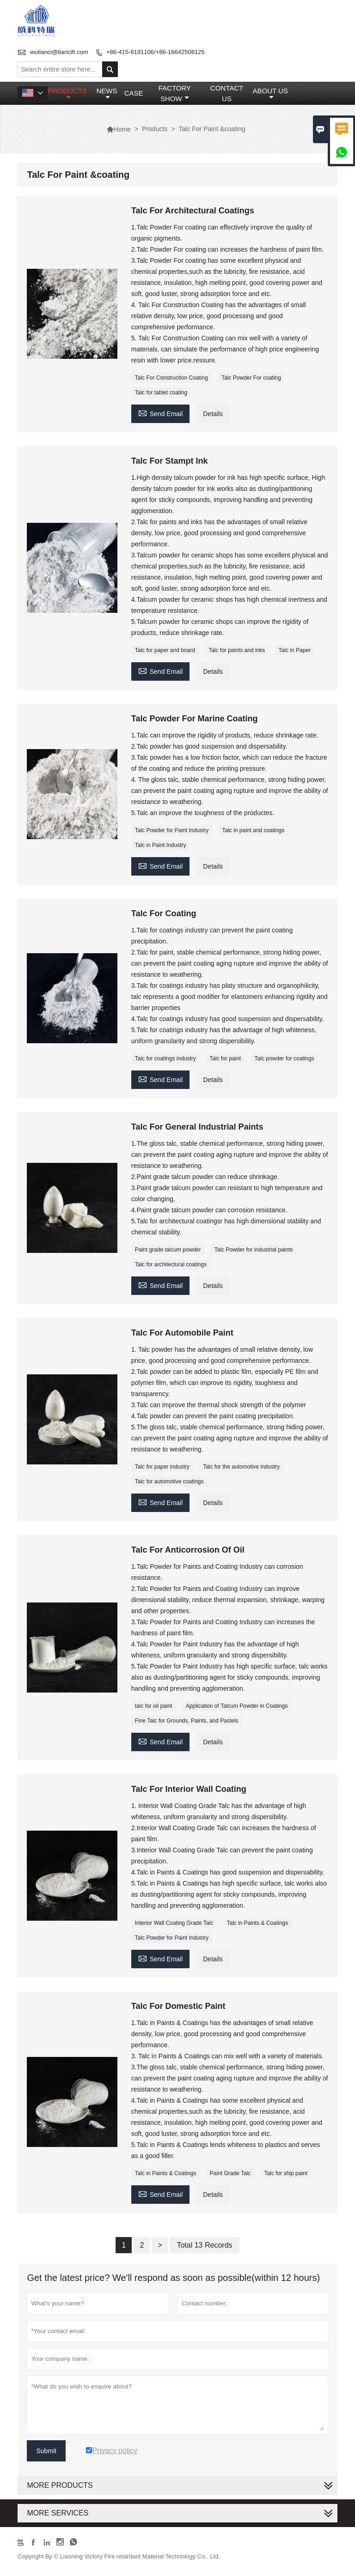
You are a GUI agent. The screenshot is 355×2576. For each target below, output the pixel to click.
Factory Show (175, 93)
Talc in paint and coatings (253, 830)
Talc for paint (225, 1058)
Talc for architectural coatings (171, 1264)
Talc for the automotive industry (241, 1466)
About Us (270, 94)
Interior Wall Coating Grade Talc (174, 1923)
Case (133, 93)
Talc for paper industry (162, 1466)
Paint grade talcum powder (168, 1249)
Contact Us (226, 93)
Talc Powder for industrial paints (253, 1249)
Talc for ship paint (285, 2173)
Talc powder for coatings (284, 1058)
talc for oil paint (153, 1706)
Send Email (160, 412)
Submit (46, 2451)
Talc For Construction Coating (171, 378)
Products (67, 94)
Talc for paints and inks (236, 650)
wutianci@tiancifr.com (59, 51)
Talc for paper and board (165, 650)
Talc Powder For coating (251, 378)
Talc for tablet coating (161, 392)
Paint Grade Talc (230, 2173)
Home (118, 129)
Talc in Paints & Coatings (257, 1923)
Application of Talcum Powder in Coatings (237, 1706)
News (106, 94)
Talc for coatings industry (165, 1058)
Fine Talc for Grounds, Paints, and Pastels (187, 1720)
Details (213, 413)
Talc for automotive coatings (169, 1481)
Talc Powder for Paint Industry (171, 830)
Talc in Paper (295, 650)
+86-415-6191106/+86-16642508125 (155, 51)
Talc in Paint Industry (160, 845)
